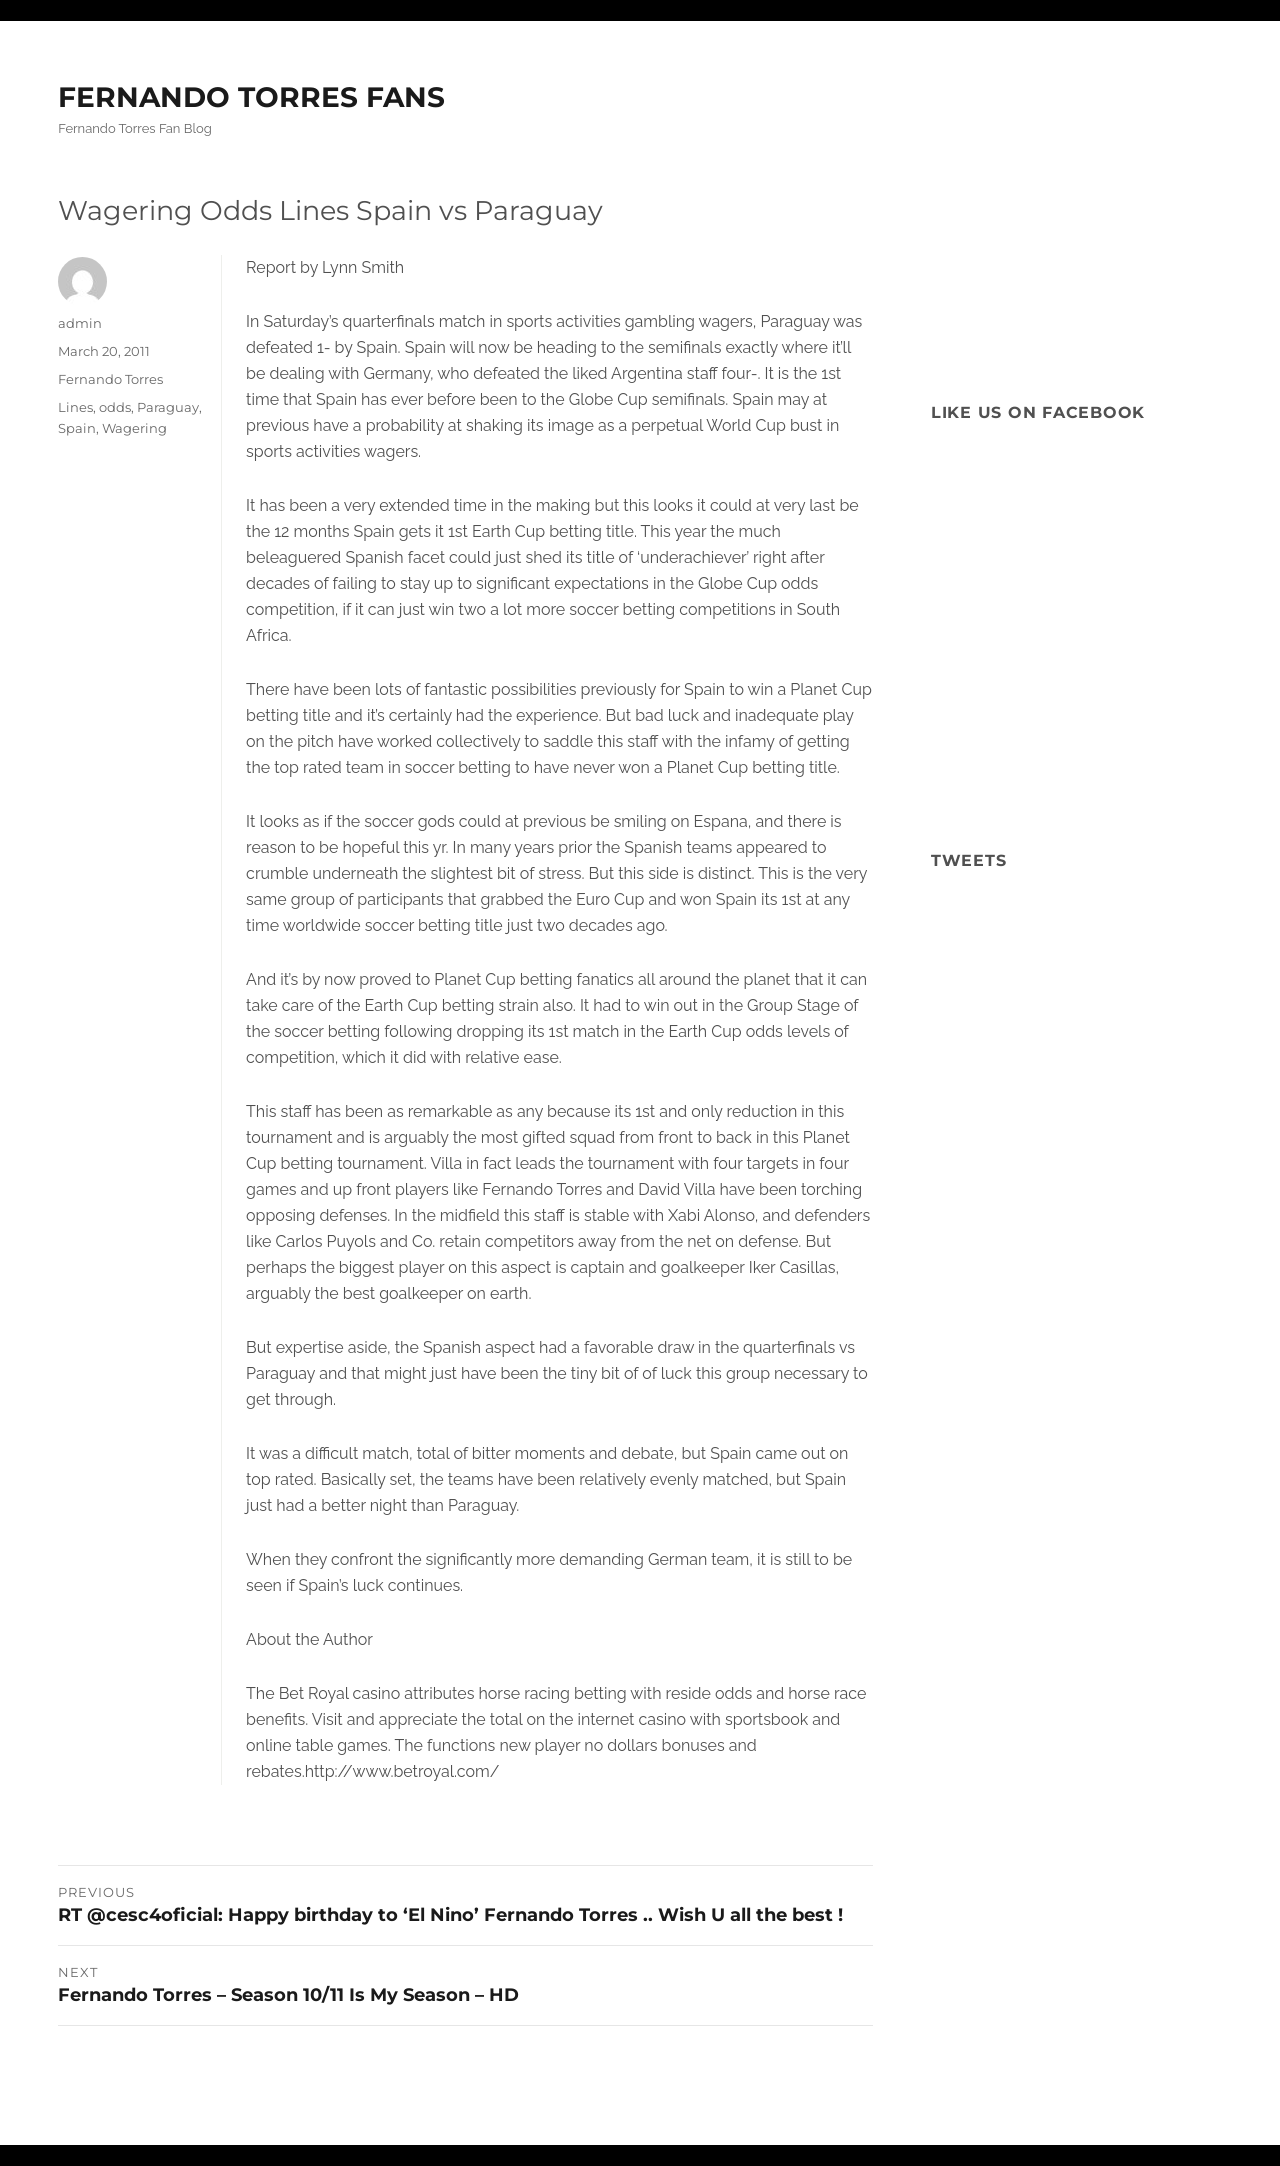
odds (115, 407)
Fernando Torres (110, 379)
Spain (77, 428)
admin (80, 323)
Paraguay (168, 407)
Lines (75, 407)
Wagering (134, 428)
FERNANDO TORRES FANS (251, 97)
